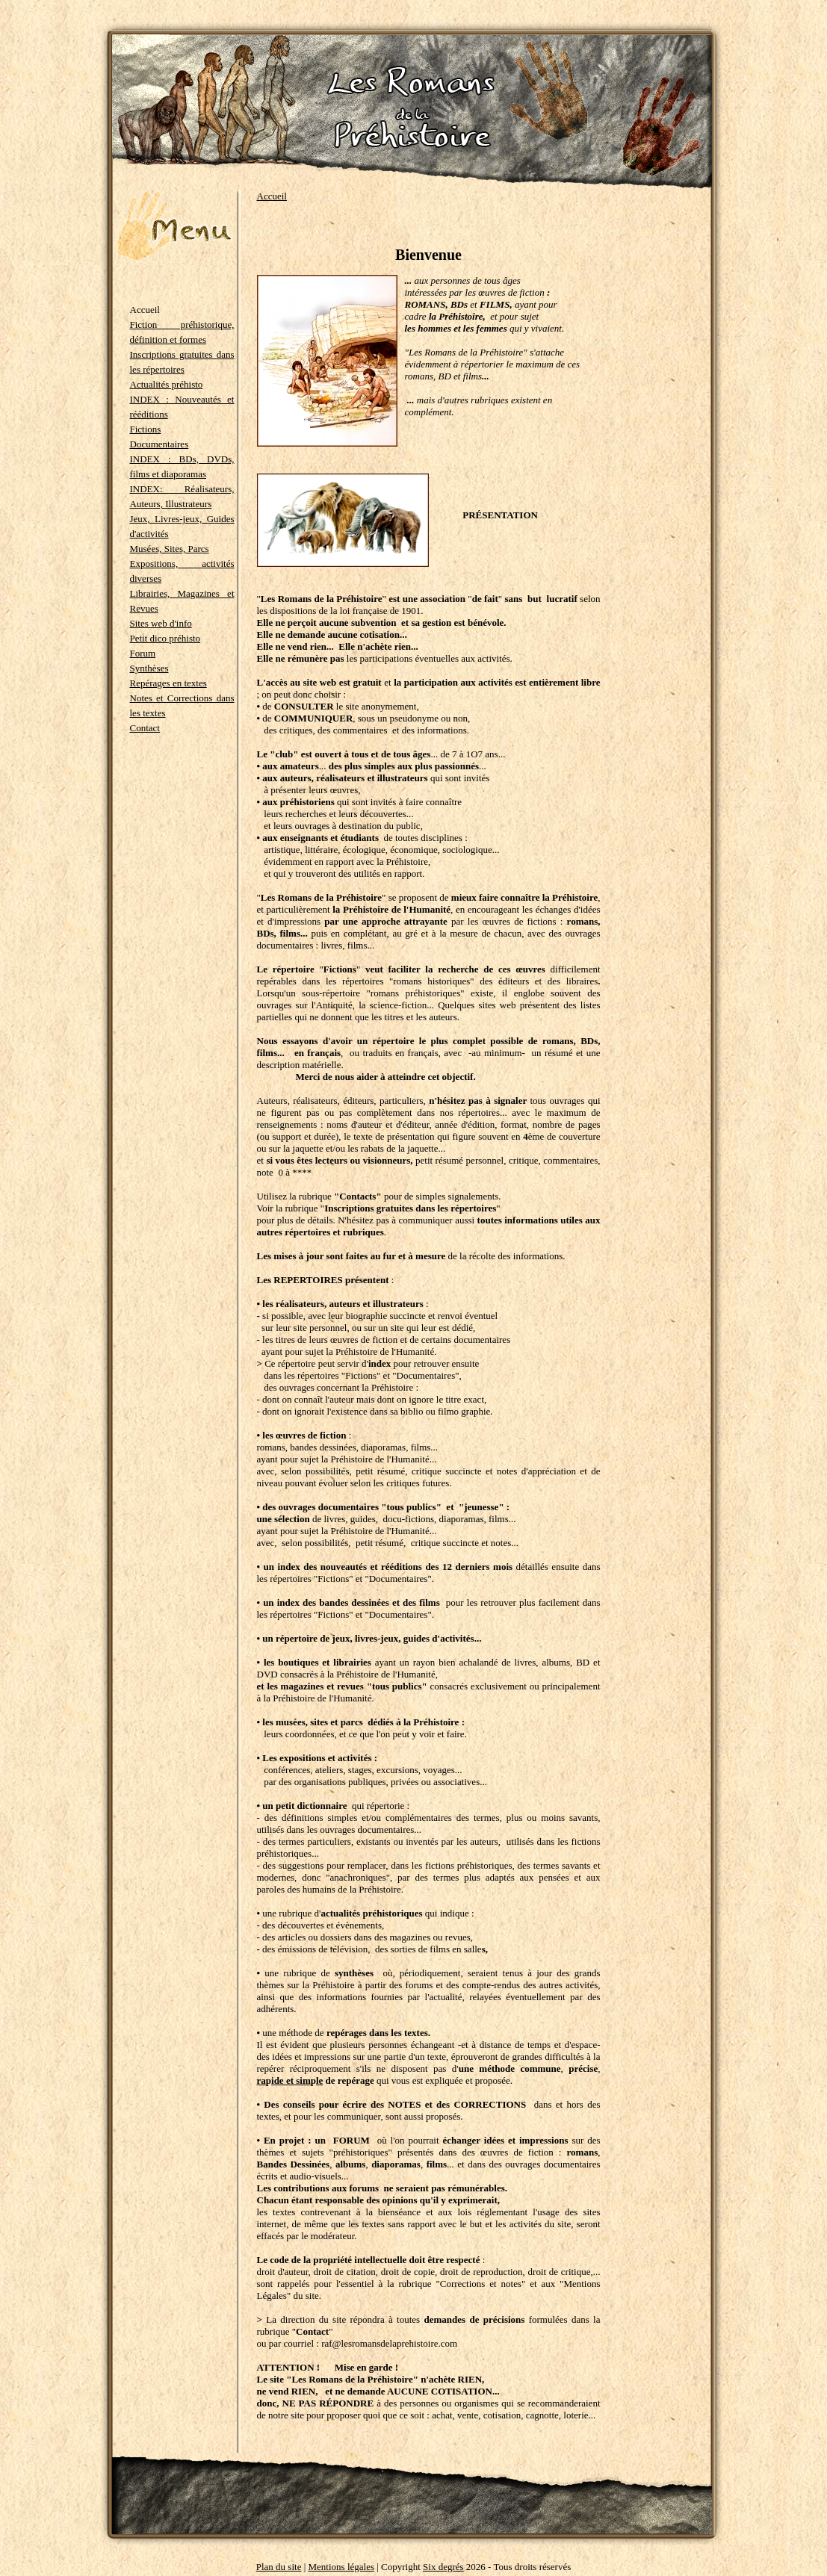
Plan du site (279, 2566)
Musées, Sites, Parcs (169, 548)
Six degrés (443, 2566)
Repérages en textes (168, 683)
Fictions (145, 429)
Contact (145, 727)
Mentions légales (341, 2566)
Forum (143, 653)
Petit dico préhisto (165, 638)
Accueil (272, 196)
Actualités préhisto (166, 384)
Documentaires (159, 444)
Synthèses (149, 668)
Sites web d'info (161, 623)
